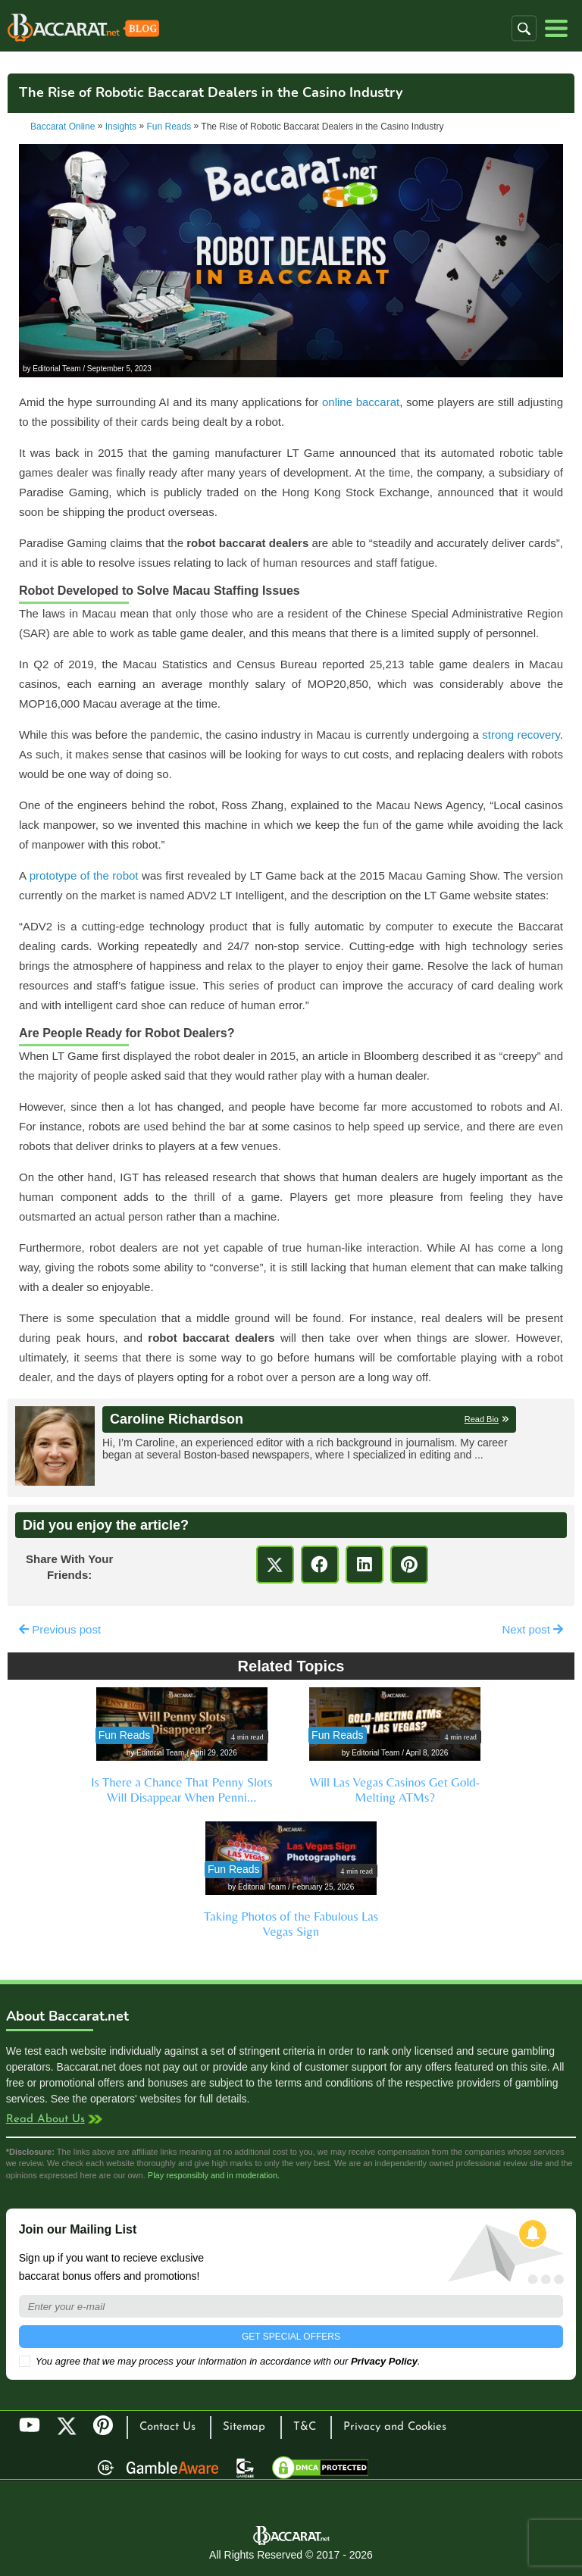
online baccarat (360, 401)
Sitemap (244, 2427)
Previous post (60, 1629)
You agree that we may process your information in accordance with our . (220, 2361)
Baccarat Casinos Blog (83, 29)
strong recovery (521, 734)
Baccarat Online (62, 126)
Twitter (66, 2426)
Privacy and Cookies (394, 2427)
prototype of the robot (84, 875)
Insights (120, 126)
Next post (532, 1629)
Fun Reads (169, 126)
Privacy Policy (384, 2361)
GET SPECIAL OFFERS (291, 2336)
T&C (304, 2427)
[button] (524, 28)
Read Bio (482, 1419)
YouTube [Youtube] (29, 2426)
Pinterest (108, 2432)
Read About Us (45, 2119)
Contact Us (167, 2427)
